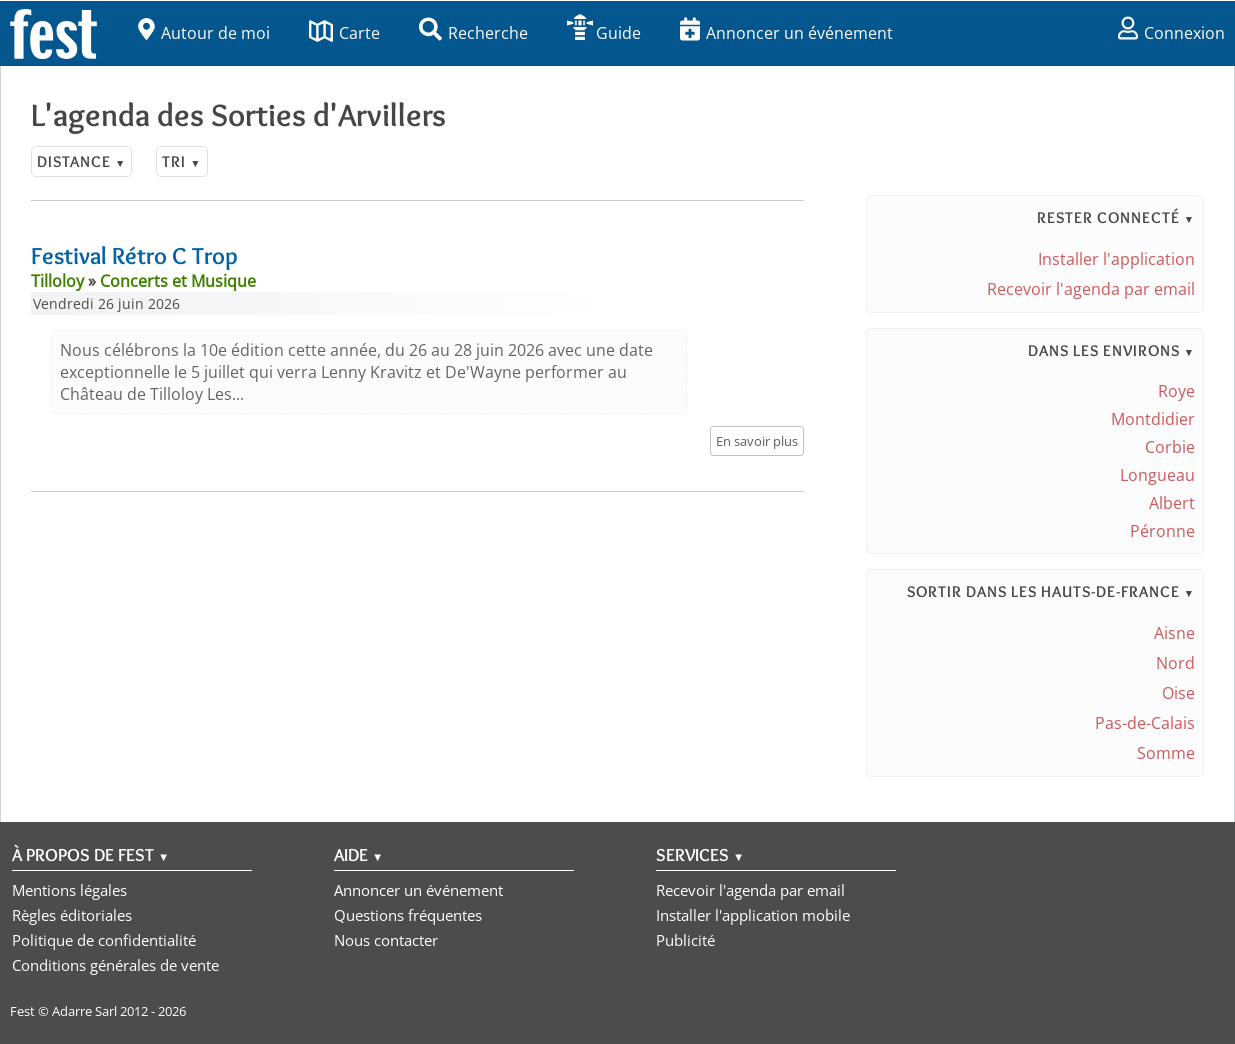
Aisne (1174, 633)
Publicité (685, 940)
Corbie (1170, 447)
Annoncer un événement (786, 33)
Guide (604, 33)
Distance (81, 161)
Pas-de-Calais (1145, 723)
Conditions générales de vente (115, 965)
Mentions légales (69, 890)
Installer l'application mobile (753, 915)
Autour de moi (204, 33)
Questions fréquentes (408, 915)
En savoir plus (757, 441)
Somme (1166, 753)
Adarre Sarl (84, 1011)
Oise (1178, 693)
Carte (344, 33)
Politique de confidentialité (104, 940)
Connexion (1171, 33)
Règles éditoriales (72, 915)
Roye (1176, 391)
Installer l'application (1116, 259)
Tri (181, 161)
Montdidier (1153, 419)
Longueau (1157, 475)
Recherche (473, 33)
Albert (1172, 503)
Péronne (1162, 531)
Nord (1175, 663)
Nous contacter (386, 940)
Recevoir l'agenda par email (1091, 289)
